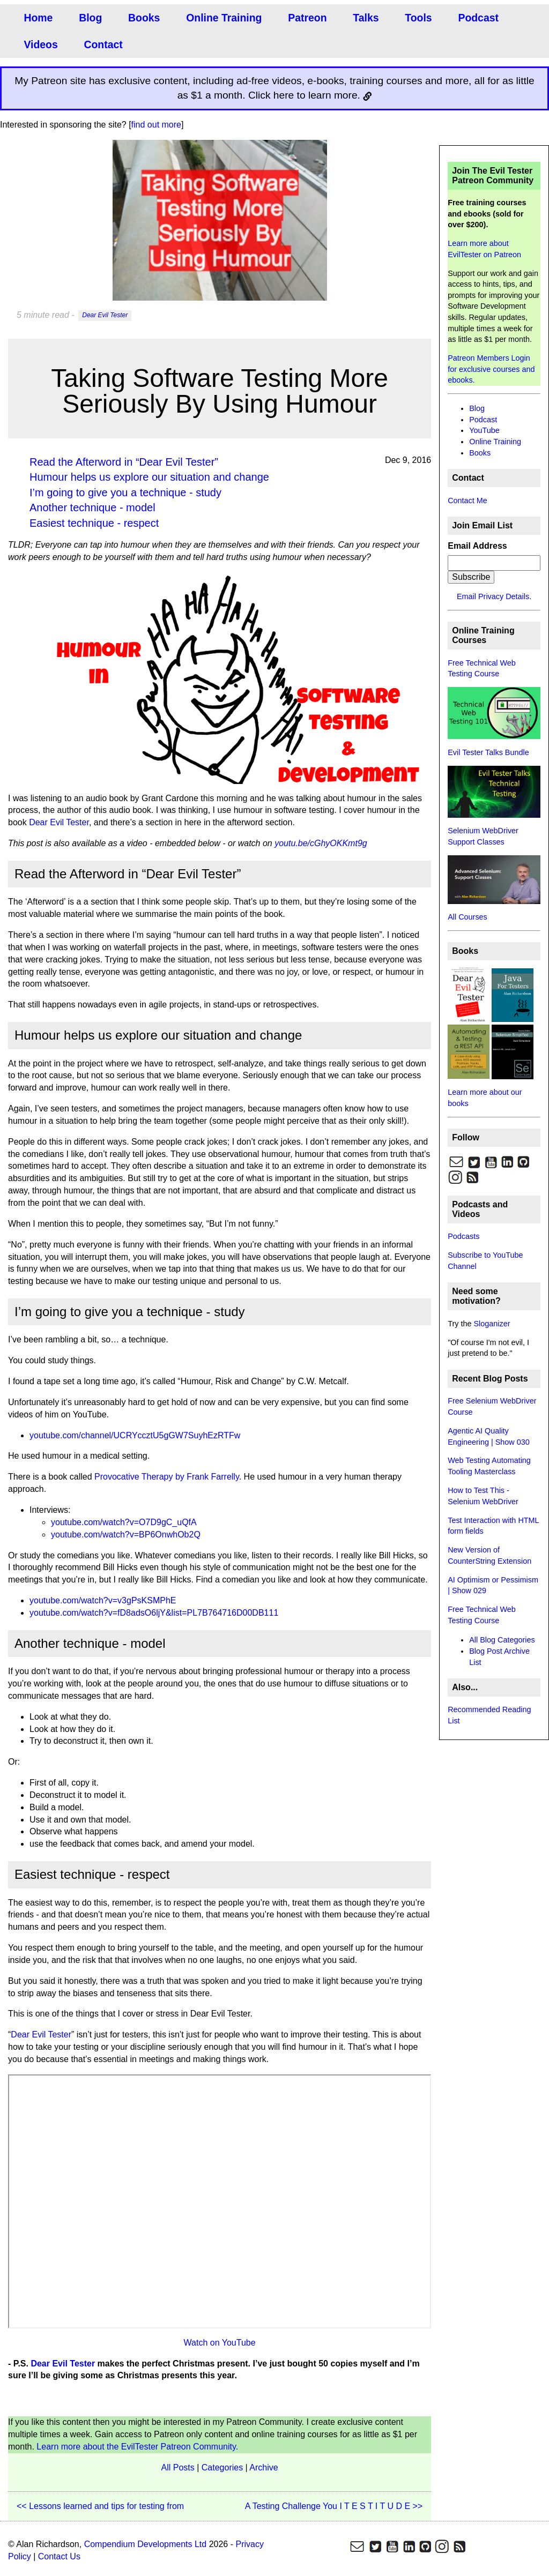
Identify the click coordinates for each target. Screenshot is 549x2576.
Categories (222, 2467)
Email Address (477, 545)
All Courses (467, 917)
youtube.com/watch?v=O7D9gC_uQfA (124, 1522)
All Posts (177, 2467)
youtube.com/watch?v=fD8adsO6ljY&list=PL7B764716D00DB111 (153, 1612)
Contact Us (59, 2556)
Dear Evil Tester (105, 315)
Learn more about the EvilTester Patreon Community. (137, 2446)
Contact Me (467, 500)
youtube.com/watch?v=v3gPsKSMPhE (102, 1600)
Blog (89, 17)
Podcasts (463, 1236)
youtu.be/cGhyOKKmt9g (320, 843)
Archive (263, 2467)
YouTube (484, 430)
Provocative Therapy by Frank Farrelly (166, 1476)
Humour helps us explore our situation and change (149, 477)
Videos (40, 44)
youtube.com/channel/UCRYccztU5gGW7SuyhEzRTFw (134, 1435)
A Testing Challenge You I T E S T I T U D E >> (333, 2506)
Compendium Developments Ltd (145, 2544)
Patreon (304, 17)
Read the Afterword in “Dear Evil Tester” (123, 462)
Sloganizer (491, 1323)
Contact (102, 44)
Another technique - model (92, 507)
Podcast (474, 17)
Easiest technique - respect (94, 523)
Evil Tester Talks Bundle (488, 752)
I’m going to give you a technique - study (125, 492)
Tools (414, 17)
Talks (362, 17)
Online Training (221, 17)
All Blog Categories (502, 1640)
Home (38, 17)
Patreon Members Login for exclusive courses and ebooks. (491, 369)
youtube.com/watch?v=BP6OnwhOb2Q (126, 1534)
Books (143, 17)
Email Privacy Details (493, 596)
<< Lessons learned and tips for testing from (100, 2506)
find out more (156, 124)
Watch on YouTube (220, 2342)
